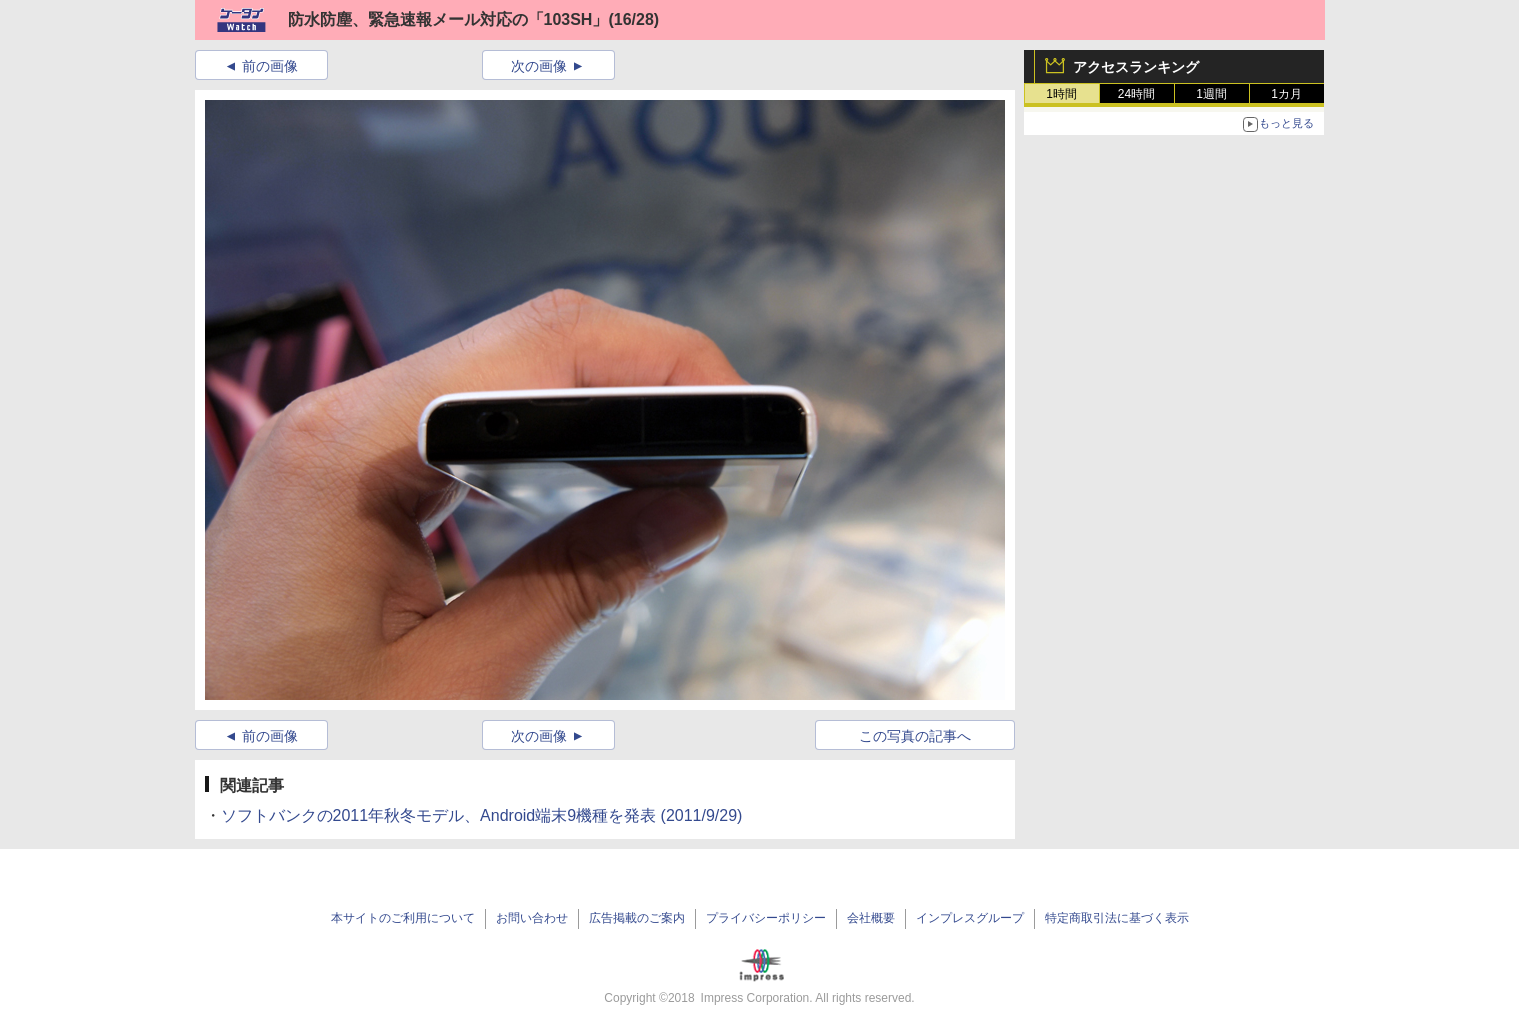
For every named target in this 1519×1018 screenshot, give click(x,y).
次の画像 (539, 66)
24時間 (1136, 94)
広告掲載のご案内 (637, 918)
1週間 (1211, 94)
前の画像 (270, 66)
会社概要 (871, 918)
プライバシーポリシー (766, 918)
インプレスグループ (970, 918)
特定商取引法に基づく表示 (1117, 918)
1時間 (1061, 94)
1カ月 (1286, 94)
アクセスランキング (1136, 67)
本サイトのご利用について (403, 918)
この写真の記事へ (915, 736)
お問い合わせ (532, 918)
